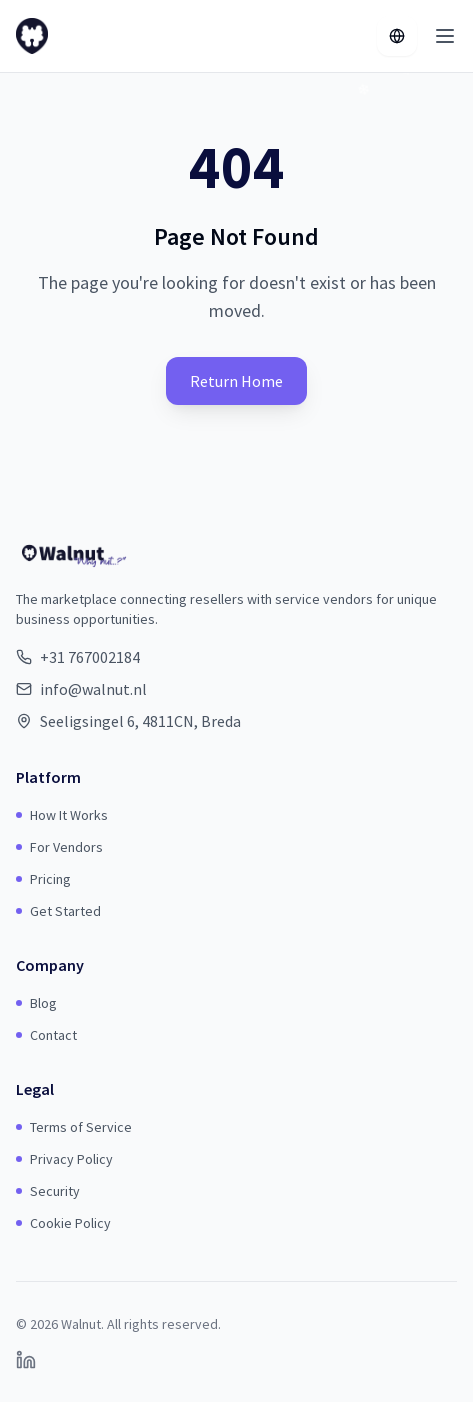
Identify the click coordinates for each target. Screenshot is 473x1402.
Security (48, 1191)
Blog (36, 1003)
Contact (46, 1035)
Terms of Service (74, 1127)
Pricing (43, 879)
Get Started (58, 911)
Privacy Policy (64, 1159)
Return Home (236, 381)
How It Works (62, 815)
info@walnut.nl (93, 689)
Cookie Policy (63, 1223)
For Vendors (59, 847)
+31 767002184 (90, 657)
